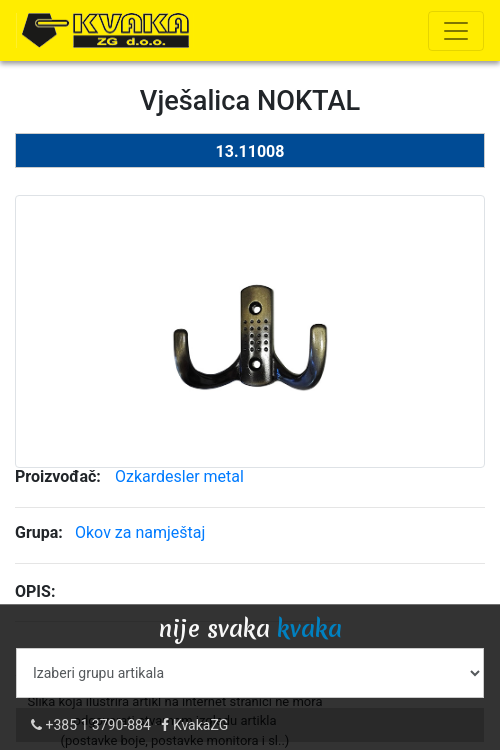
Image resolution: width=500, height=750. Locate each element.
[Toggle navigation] (456, 31)
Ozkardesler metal (179, 476)
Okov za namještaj (140, 532)
